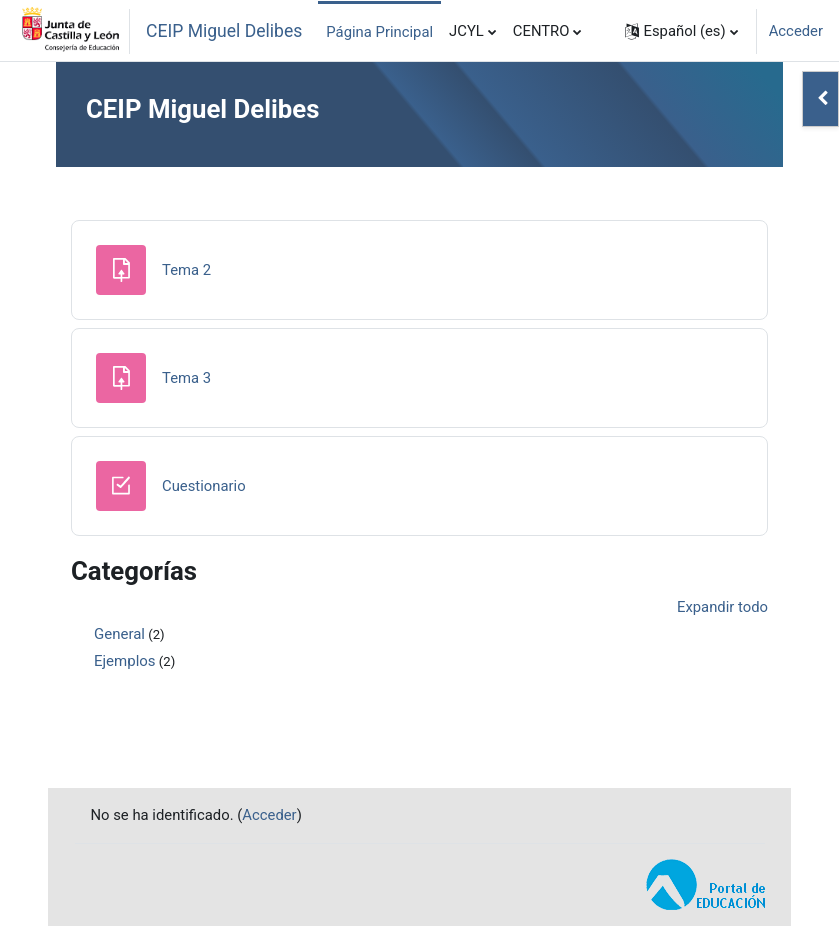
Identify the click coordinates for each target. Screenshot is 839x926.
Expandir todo (722, 607)
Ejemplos (125, 661)
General (119, 634)
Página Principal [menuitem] (379, 32)
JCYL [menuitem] (466, 31)
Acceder (796, 31)
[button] (681, 31)
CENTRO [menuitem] (541, 31)
